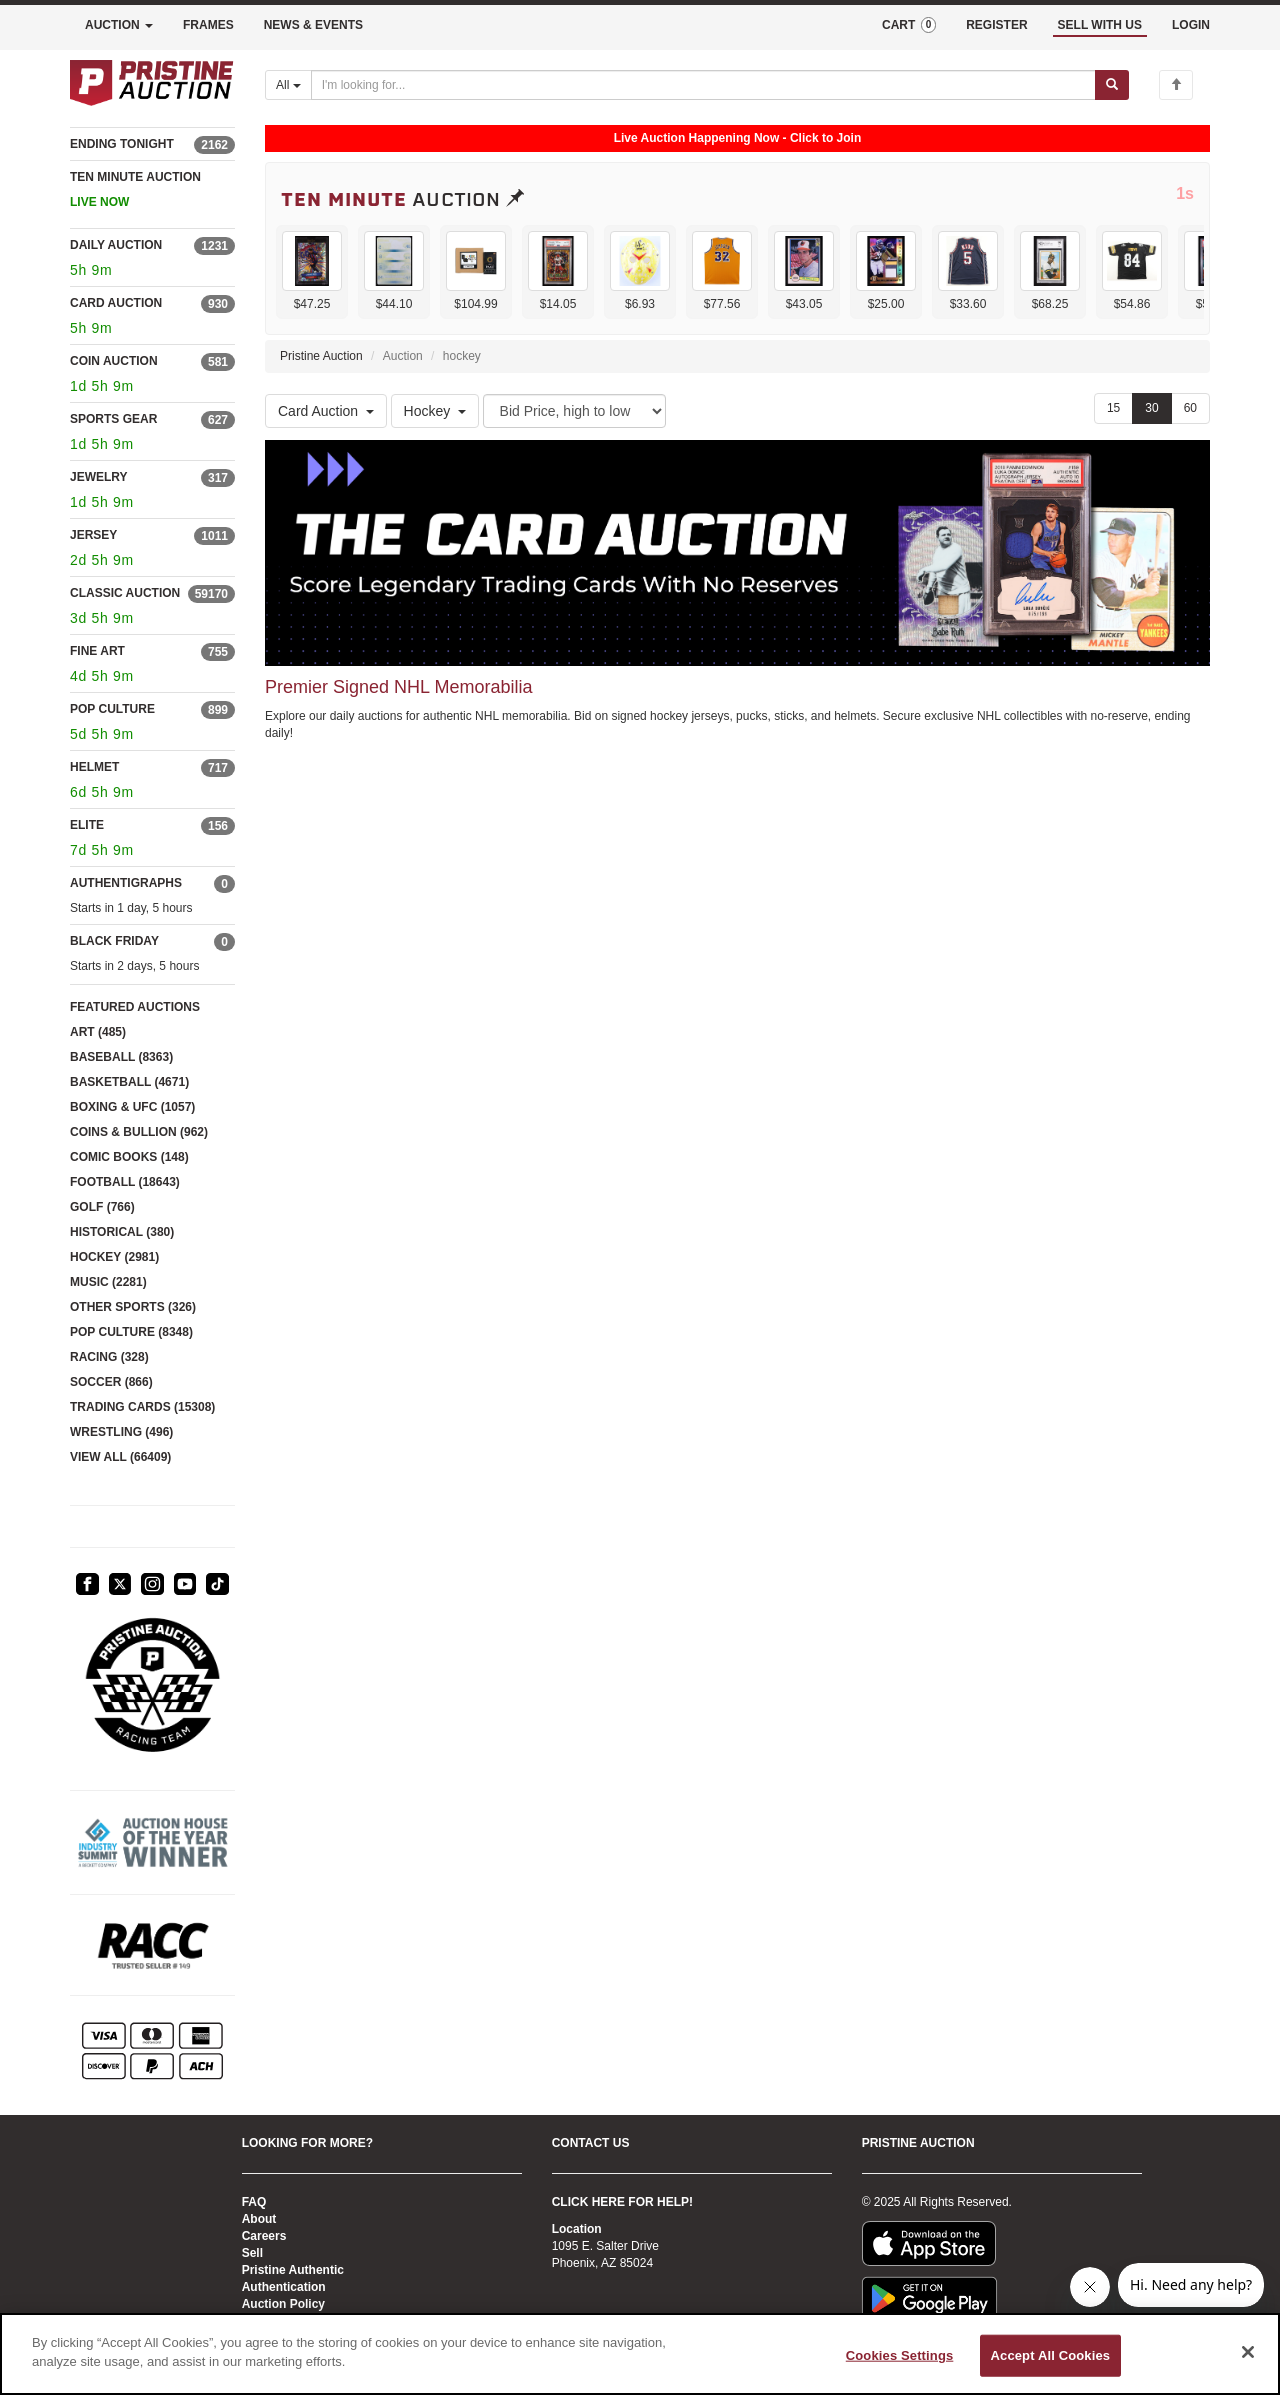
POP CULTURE (112, 709)
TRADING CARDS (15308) (142, 1407)
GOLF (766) (102, 1207)
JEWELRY (99, 477)
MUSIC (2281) (108, 1282)
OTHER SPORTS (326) (133, 1307)
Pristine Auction (321, 356)
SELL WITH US (1100, 25)
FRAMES (208, 25)
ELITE (87, 825)
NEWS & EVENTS (313, 25)
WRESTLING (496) (121, 1432)
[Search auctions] (703, 85)
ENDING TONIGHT (122, 144)
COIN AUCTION (114, 361)
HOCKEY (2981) (114, 1257)
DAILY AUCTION (116, 245)
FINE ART (97, 651)
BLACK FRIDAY (114, 941)
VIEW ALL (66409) (120, 1457)
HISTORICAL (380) (122, 1232)
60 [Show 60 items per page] (1190, 408)
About (259, 2219)
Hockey (435, 411)
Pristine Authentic (293, 2270)
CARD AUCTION (116, 303)
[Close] (1248, 2352)
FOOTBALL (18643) (125, 1182)
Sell (252, 2253)
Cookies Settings (900, 2355)
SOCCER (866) (111, 1382)
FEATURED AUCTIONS (135, 1007)
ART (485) (98, 1032)
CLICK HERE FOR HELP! (622, 2202)
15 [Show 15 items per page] (1113, 408)
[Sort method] (574, 411)
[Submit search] (1112, 85)
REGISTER (996, 25)
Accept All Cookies (1051, 2355)
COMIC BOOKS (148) (129, 1157)
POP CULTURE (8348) (131, 1332)
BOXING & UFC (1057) (132, 1107)
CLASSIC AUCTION (125, 593)
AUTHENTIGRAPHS (126, 883)
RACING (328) (109, 1357)
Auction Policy (283, 2304)
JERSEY (93, 535)
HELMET (94, 767)
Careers (264, 2236)
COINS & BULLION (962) (139, 1132)
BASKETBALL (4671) (129, 1082)
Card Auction (326, 411)
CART (909, 25)
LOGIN (1191, 25)
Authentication (284, 2287)
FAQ (254, 2202)
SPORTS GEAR (113, 419)
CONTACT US (591, 2143)
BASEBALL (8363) (121, 1057)
